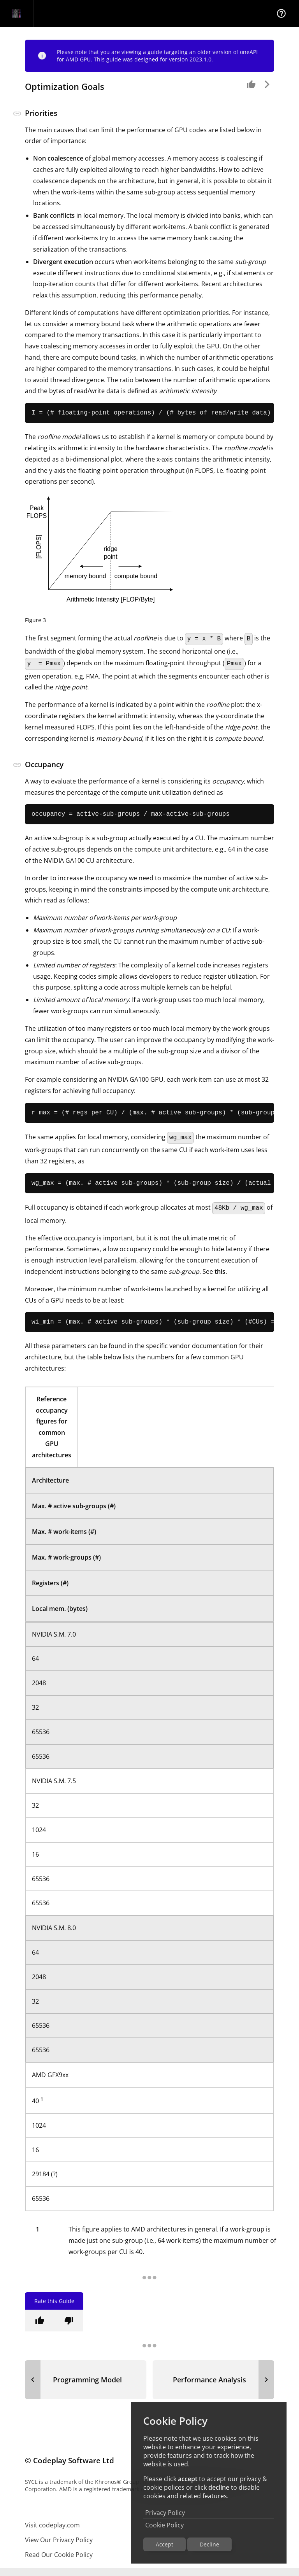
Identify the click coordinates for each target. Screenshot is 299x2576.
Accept (164, 2544)
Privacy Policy (165, 2512)
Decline (209, 2544)
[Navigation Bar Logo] (16, 13)
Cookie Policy (164, 2525)
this (220, 1277)
